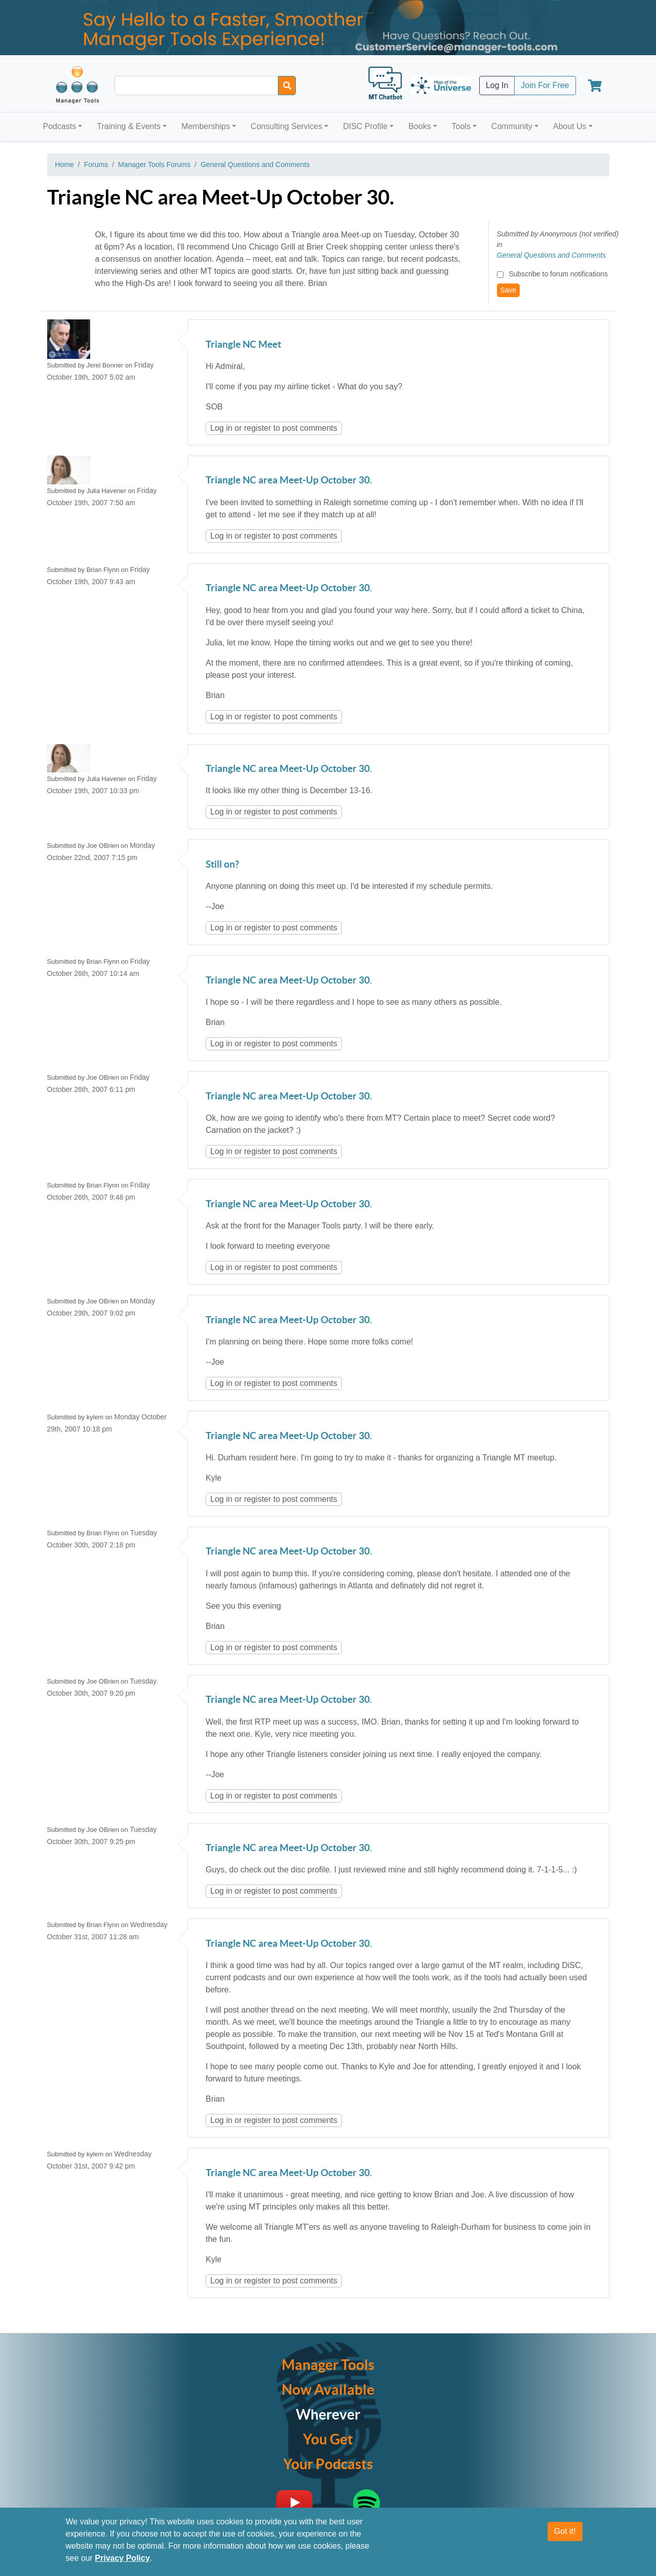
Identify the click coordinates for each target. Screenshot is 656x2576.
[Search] (287, 85)
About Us (570, 126)
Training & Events (129, 126)
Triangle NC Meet (243, 345)
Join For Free (545, 85)
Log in (221, 428)
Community (511, 126)
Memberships (205, 126)
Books (419, 126)
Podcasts (59, 126)
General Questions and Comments (255, 164)
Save (508, 290)
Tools (461, 126)
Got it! (565, 2531)
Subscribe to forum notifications (558, 274)
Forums (96, 164)
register (257, 428)
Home (64, 164)
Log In (497, 85)
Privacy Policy (122, 2558)
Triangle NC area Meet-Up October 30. (289, 480)
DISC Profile (365, 126)
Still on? (222, 865)
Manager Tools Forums (154, 164)
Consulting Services (286, 126)
